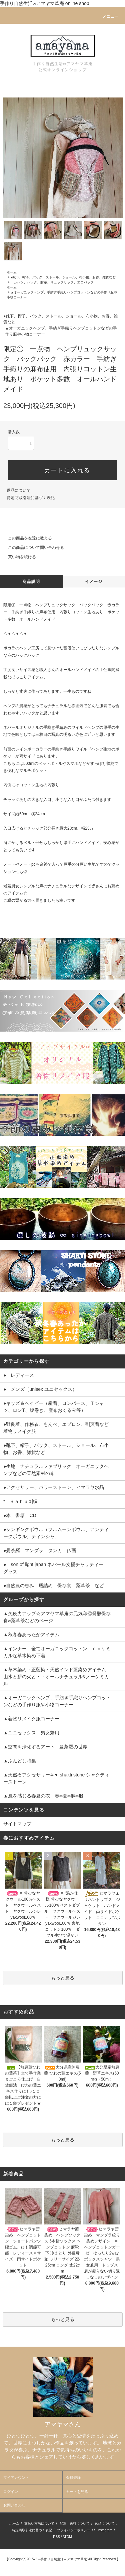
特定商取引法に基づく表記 (31, 497)
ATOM (67, 2537)
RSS (56, 2537)
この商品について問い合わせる (32, 547)
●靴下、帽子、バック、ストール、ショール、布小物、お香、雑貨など (63, 277)
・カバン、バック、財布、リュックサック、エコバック (52, 282)
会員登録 (73, 2478)
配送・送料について (75, 2523)
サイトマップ (17, 1824)
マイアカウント (16, 2478)
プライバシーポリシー (73, 2530)
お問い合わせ (14, 2505)
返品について (19, 490)
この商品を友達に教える (26, 538)
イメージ (94, 581)
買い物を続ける (18, 557)
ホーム (12, 272)
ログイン (10, 2492)
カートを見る (77, 2492)
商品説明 (31, 581)
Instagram (104, 2530)
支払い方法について (39, 2523)
